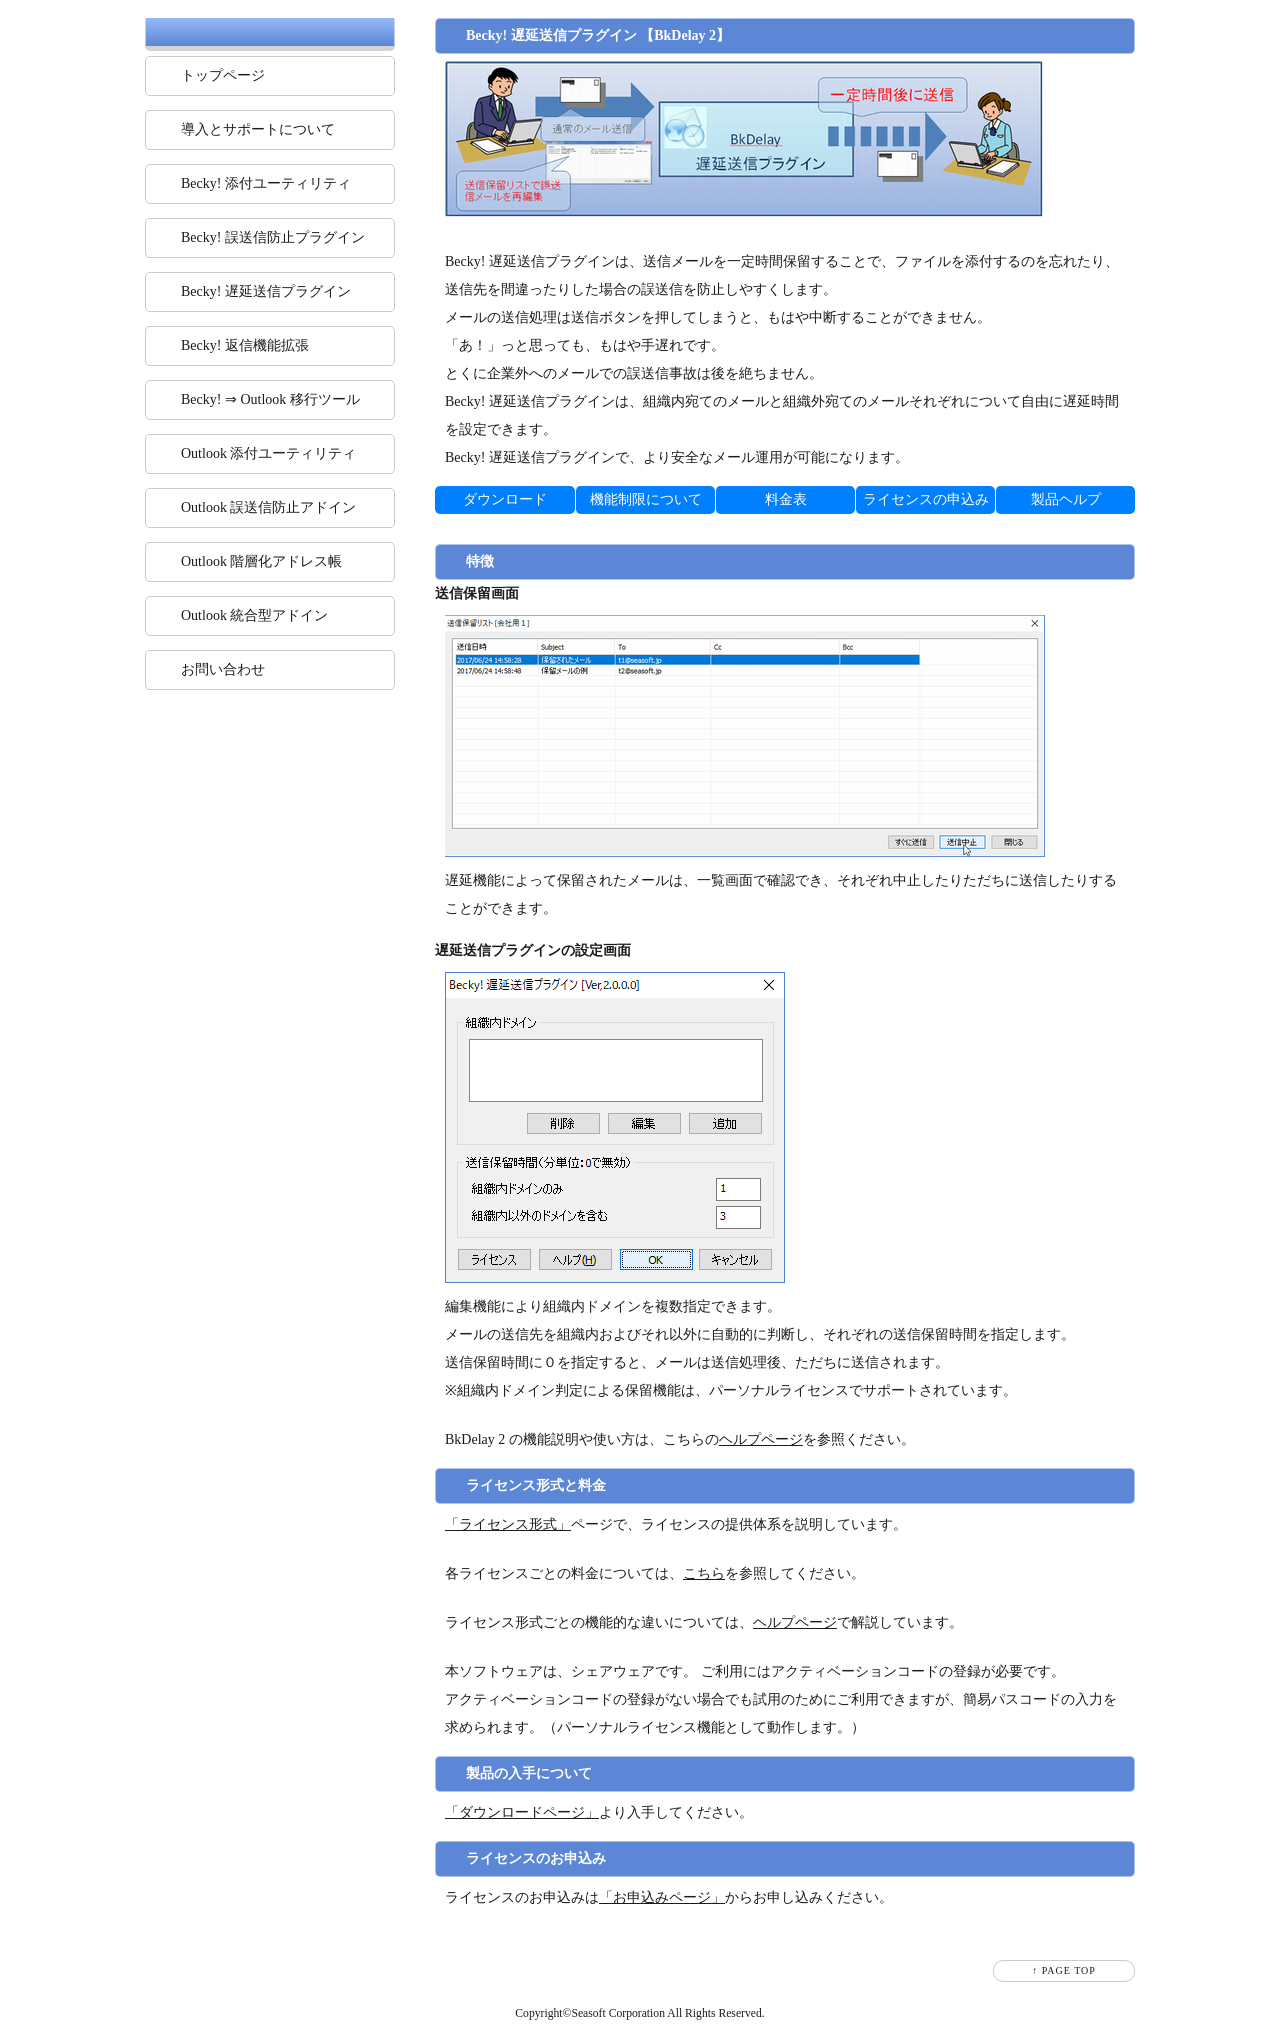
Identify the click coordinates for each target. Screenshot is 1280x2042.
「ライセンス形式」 (508, 1524)
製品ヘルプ (1066, 499)
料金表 (786, 499)
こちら (704, 1573)
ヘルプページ (761, 1439)
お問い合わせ (223, 669)
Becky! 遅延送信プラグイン (266, 291)
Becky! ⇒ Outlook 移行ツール (270, 399)
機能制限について (646, 499)
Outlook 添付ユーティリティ (268, 453)
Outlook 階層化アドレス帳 (261, 561)
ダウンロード (505, 499)
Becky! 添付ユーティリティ (266, 183)
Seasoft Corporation (618, 2013)
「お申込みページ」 (662, 1897)
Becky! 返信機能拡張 (245, 345)
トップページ (223, 75)
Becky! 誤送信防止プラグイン (273, 237)
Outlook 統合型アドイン (254, 615)
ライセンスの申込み (926, 499)
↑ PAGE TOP (1064, 1970)
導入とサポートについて (258, 129)
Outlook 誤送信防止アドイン (268, 507)
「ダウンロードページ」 (522, 1812)
